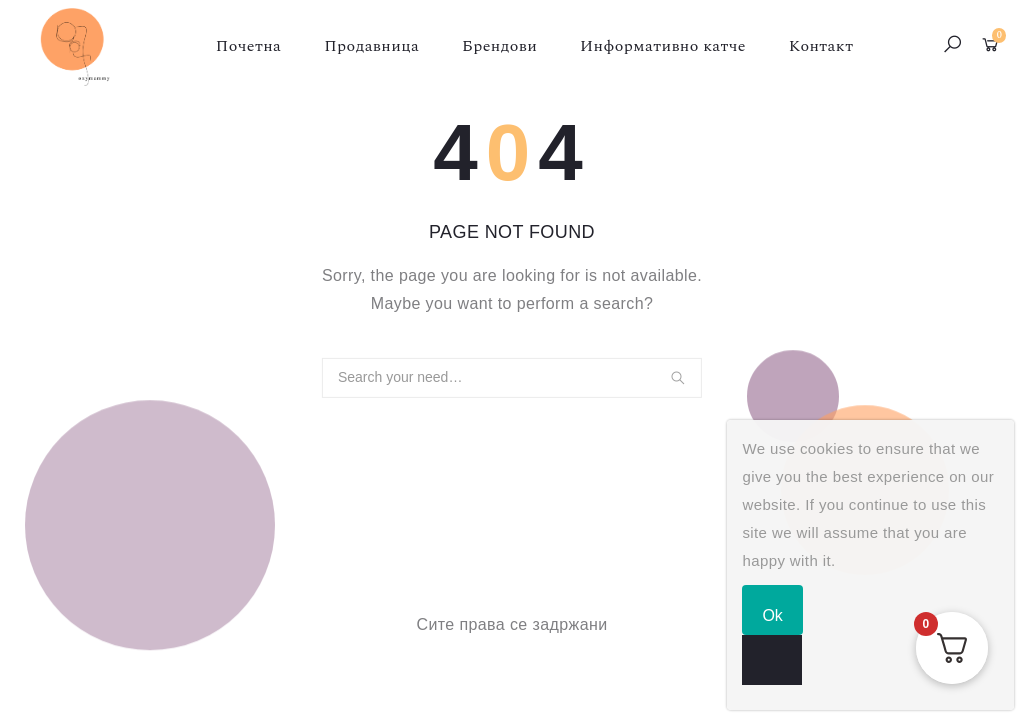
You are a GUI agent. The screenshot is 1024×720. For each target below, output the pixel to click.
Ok (772, 615)
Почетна (249, 46)
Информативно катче (663, 46)
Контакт (821, 46)
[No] (772, 660)
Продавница (371, 46)
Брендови (499, 46)
